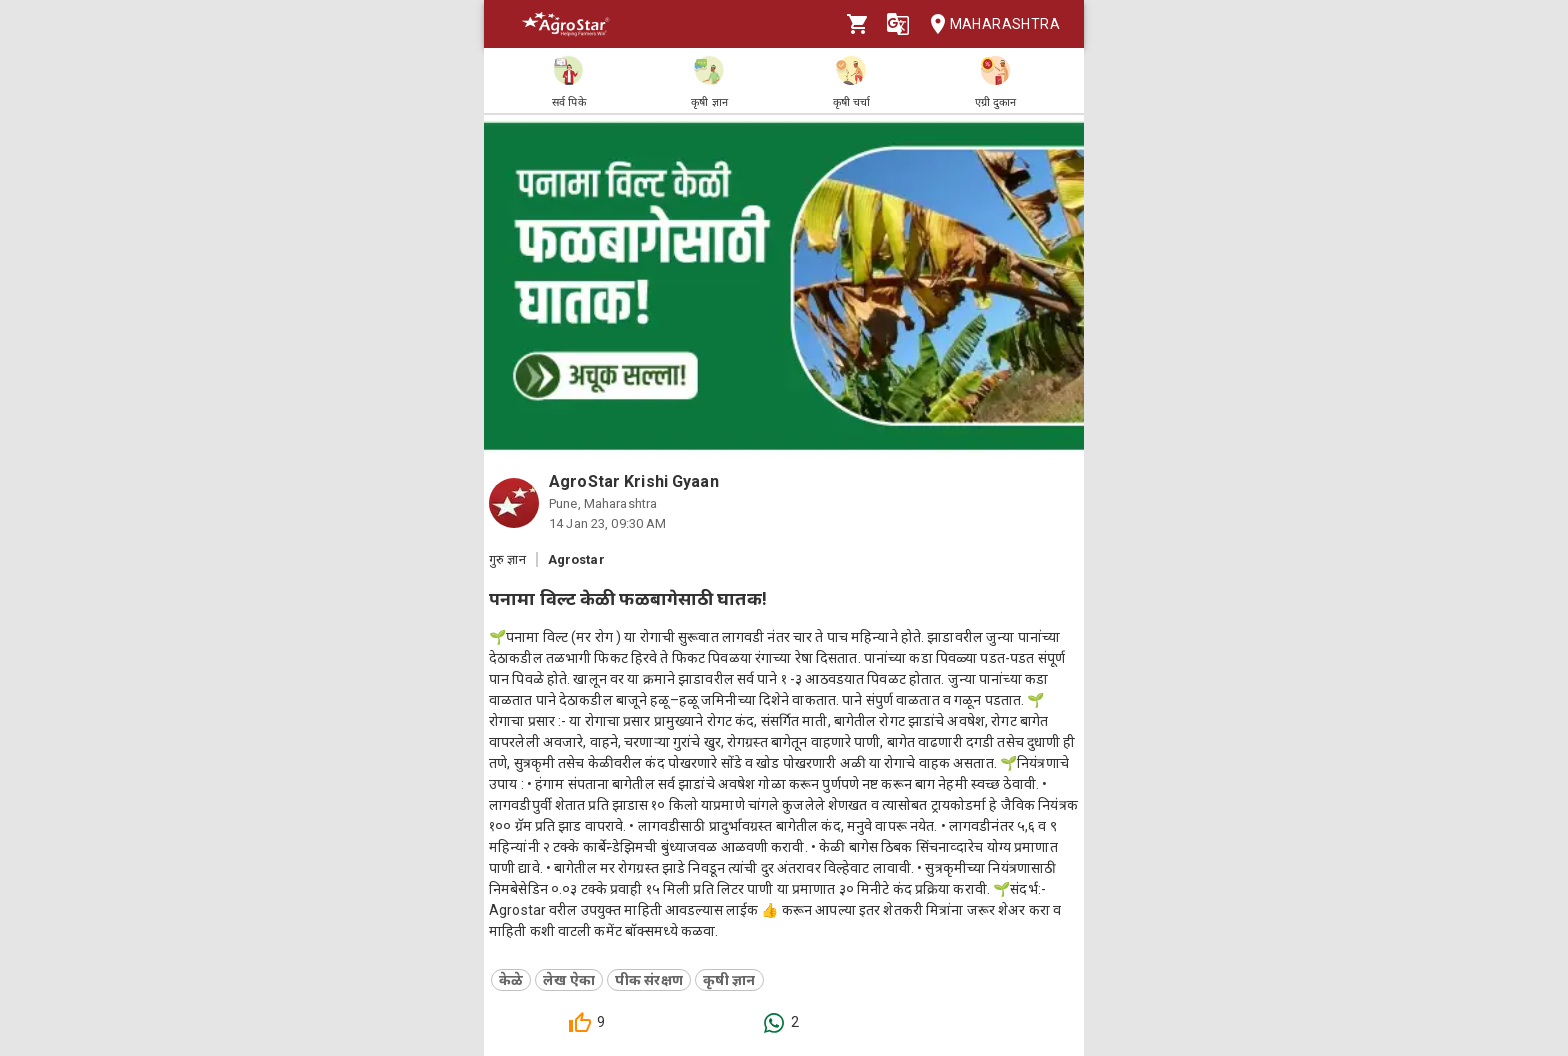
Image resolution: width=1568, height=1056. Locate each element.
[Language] (898, 24)
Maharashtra (989, 24)
